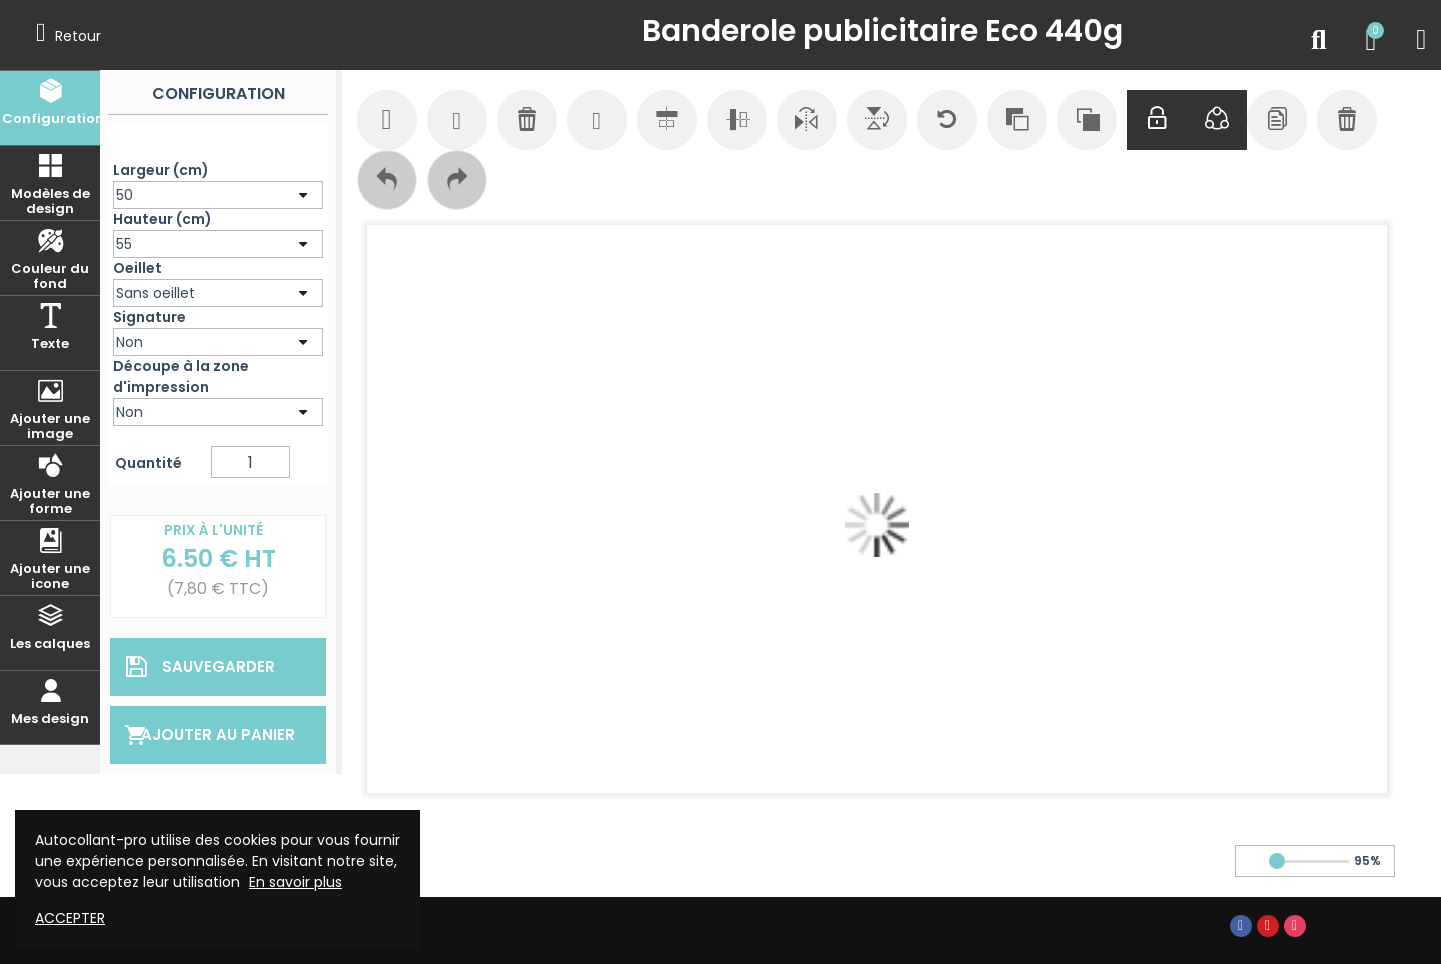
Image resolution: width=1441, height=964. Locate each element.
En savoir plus (295, 882)
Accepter (70, 918)
